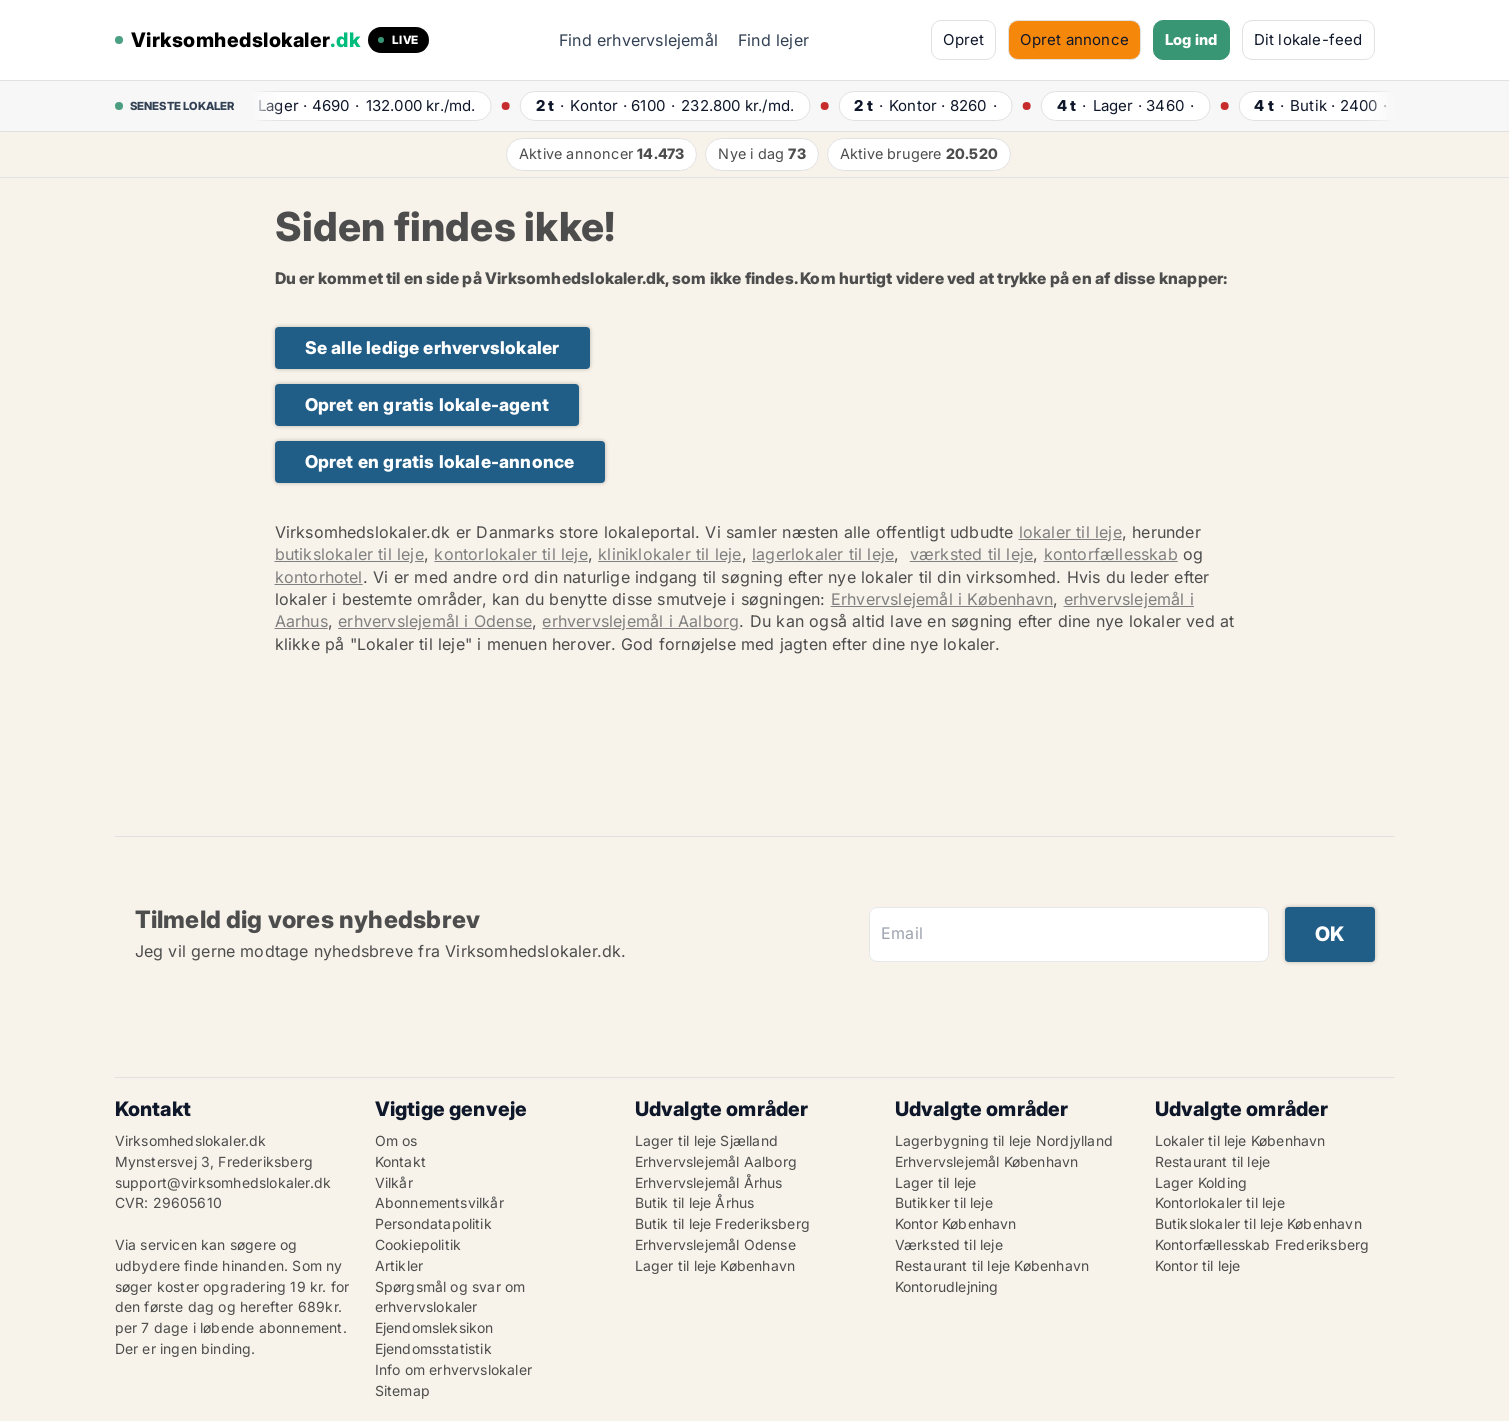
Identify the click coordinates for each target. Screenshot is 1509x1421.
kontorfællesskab (1111, 554)
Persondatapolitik (433, 1223)
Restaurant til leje (1213, 1161)
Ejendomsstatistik (433, 1348)
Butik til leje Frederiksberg (723, 1223)
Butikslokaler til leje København (1258, 1223)
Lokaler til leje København (1240, 1140)
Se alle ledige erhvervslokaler (432, 347)
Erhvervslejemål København (987, 1161)
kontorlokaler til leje (510, 554)
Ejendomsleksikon (434, 1327)
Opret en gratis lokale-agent (427, 404)
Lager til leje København (715, 1265)
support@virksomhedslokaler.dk (223, 1182)
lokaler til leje (1070, 532)
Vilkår (394, 1182)
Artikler (399, 1265)
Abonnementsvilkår (439, 1202)
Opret (963, 39)
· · (362, 105)
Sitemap (402, 1390)
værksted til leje (971, 554)
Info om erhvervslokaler (454, 1369)
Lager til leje (936, 1182)
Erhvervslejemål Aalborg (716, 1161)
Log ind (1191, 39)
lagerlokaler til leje (823, 554)
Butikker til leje (944, 1202)
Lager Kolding (1201, 1182)
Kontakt (400, 1161)
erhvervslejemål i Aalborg (640, 621)
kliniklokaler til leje (669, 554)
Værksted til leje (949, 1244)
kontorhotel (319, 577)
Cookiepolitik (418, 1244)
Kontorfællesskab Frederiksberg (1262, 1244)
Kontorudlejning (947, 1286)
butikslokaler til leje (349, 554)
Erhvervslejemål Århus (709, 1182)
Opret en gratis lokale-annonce (440, 461)
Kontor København (956, 1223)
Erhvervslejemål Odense (715, 1244)
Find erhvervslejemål (638, 40)
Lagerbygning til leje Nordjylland (1004, 1140)
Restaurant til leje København (992, 1265)
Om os (396, 1140)
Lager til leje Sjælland (707, 1140)
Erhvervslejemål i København (942, 599)
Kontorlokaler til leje (1220, 1202)
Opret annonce (1074, 39)
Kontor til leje (1198, 1265)
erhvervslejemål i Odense (435, 621)
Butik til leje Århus (695, 1202)
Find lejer (773, 40)
